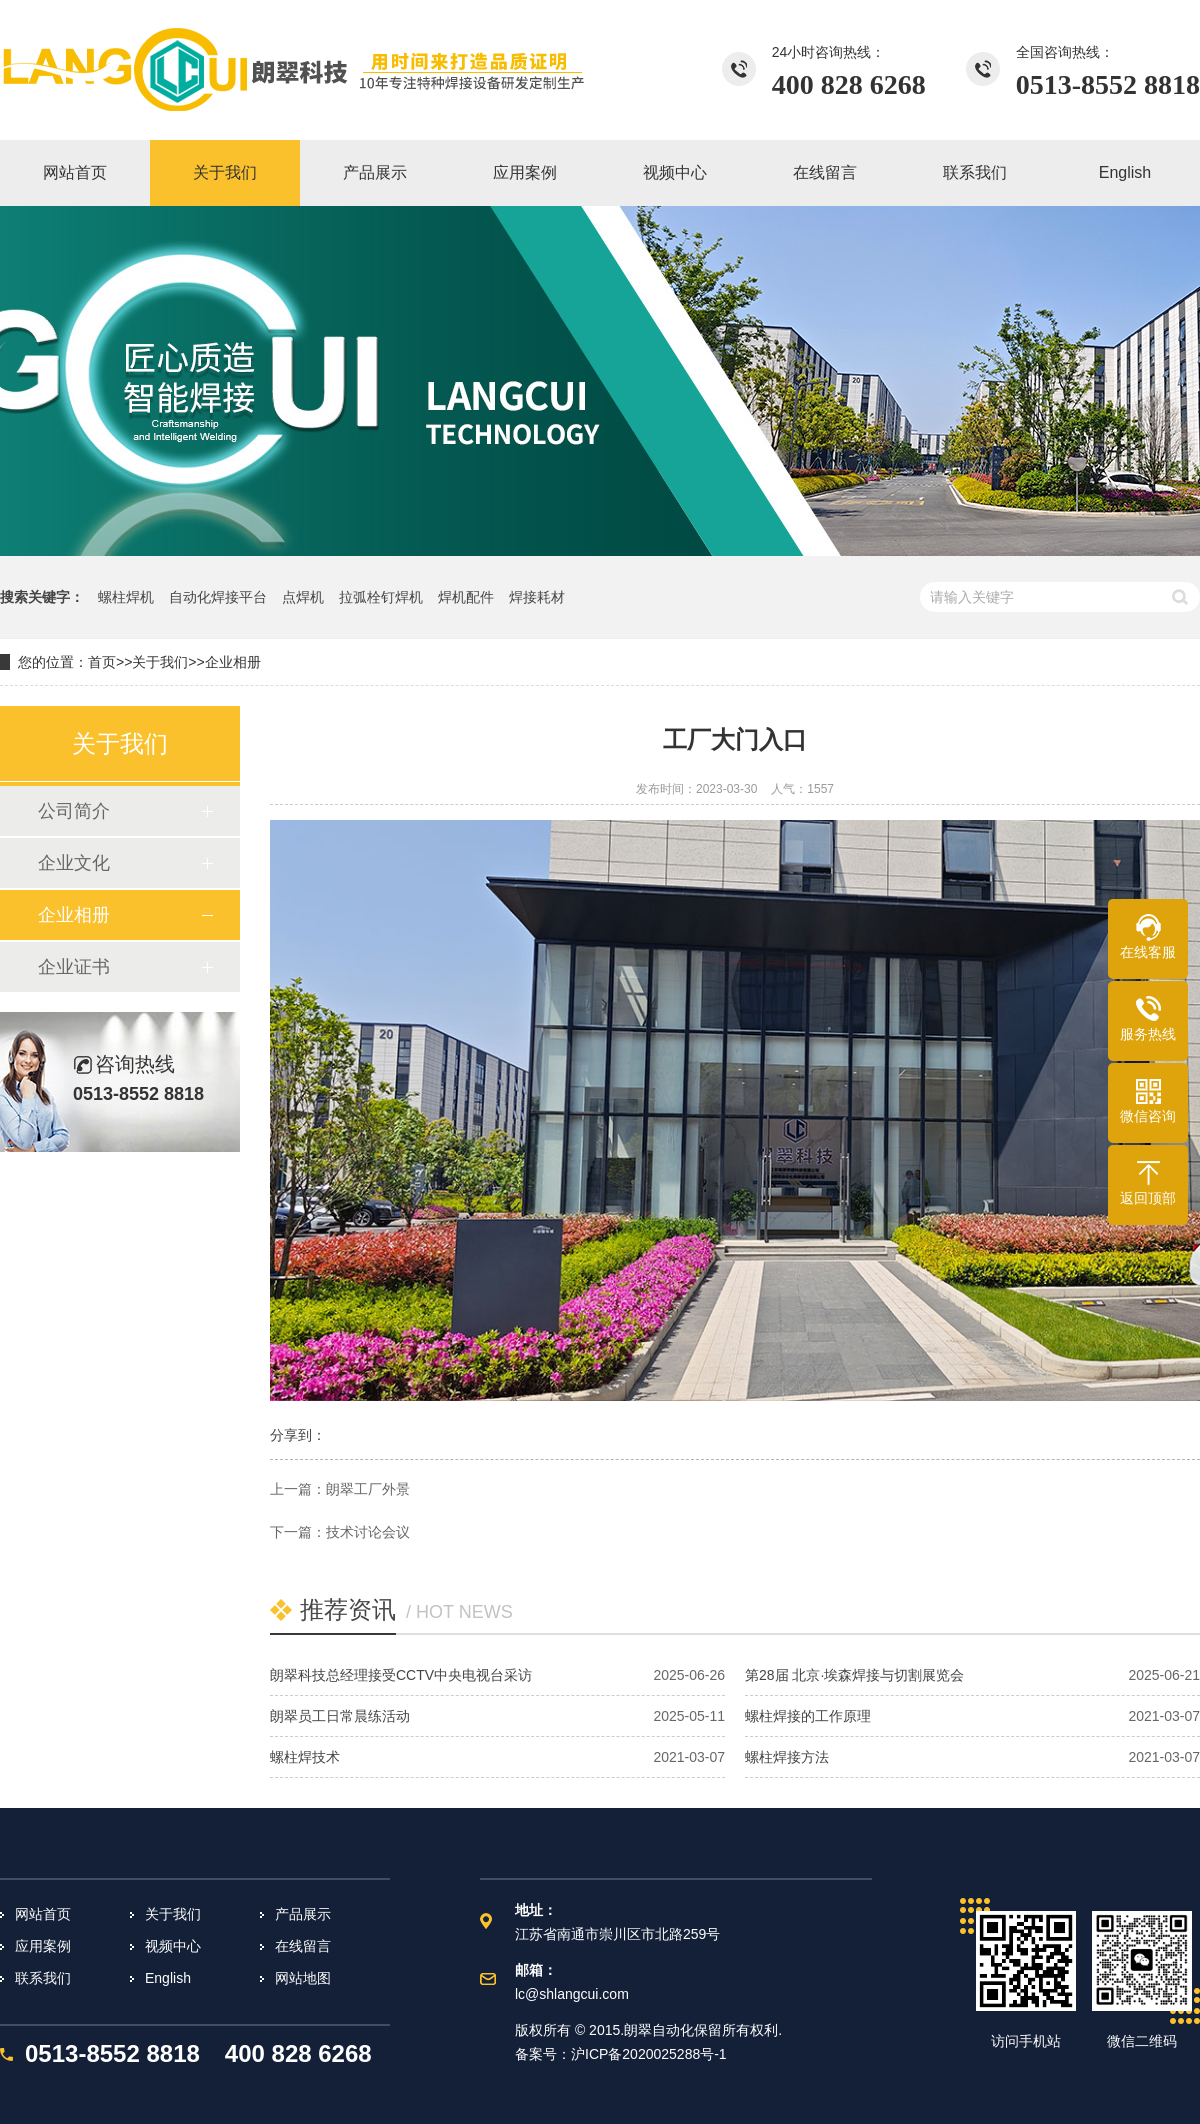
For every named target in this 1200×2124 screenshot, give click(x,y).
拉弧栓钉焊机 (381, 597)
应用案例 (43, 1946)
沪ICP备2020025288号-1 (649, 2054)
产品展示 (303, 1914)
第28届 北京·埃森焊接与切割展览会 (854, 1675)
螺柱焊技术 (305, 1757)
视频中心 (173, 1946)
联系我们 (43, 1978)
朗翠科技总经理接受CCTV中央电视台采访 (401, 1675)
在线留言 (303, 1946)
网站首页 (43, 1914)
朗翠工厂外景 (368, 1489)
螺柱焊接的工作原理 (808, 1716)
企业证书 (74, 967)
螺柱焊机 (126, 597)
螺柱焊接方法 (787, 1757)
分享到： (298, 1435)
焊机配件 (466, 597)
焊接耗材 (537, 597)
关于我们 (160, 662)
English (168, 1978)
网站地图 (303, 1978)
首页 (102, 662)
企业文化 (74, 863)
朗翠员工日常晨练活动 (340, 1716)
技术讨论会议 (368, 1532)
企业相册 (233, 662)
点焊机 (303, 597)
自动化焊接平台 (218, 597)
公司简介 (74, 811)
